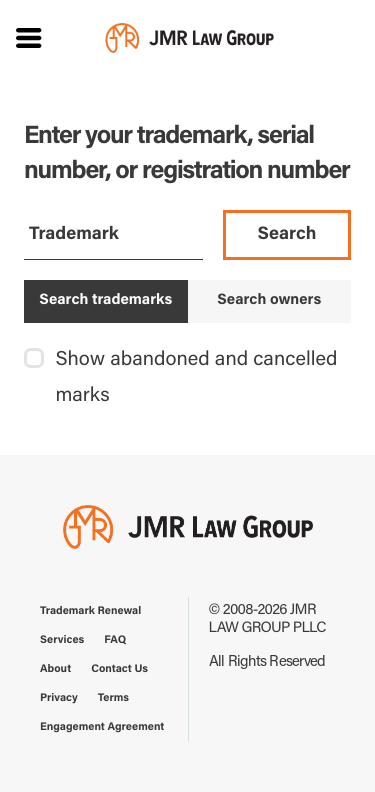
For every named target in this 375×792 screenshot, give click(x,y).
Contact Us (119, 669)
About (55, 669)
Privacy (59, 698)
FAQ (115, 640)
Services (62, 640)
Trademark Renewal (90, 611)
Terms (113, 698)
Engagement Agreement (102, 727)
